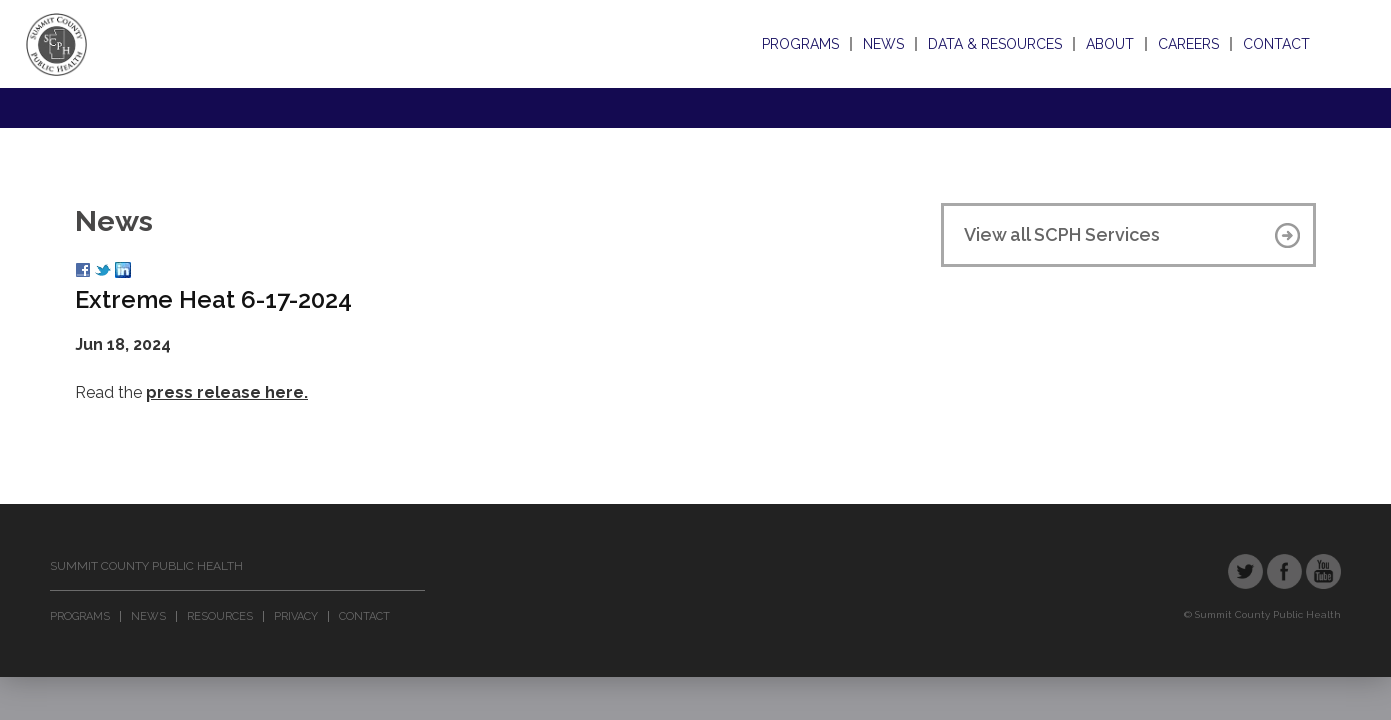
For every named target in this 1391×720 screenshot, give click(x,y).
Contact (1276, 44)
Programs (800, 44)
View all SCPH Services (1062, 234)
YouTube (1323, 571)
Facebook (1284, 571)
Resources (220, 616)
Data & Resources (995, 44)
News (883, 44)
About (1110, 44)
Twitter (1245, 571)
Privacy (296, 616)
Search (1339, 44)
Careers (1188, 44)
